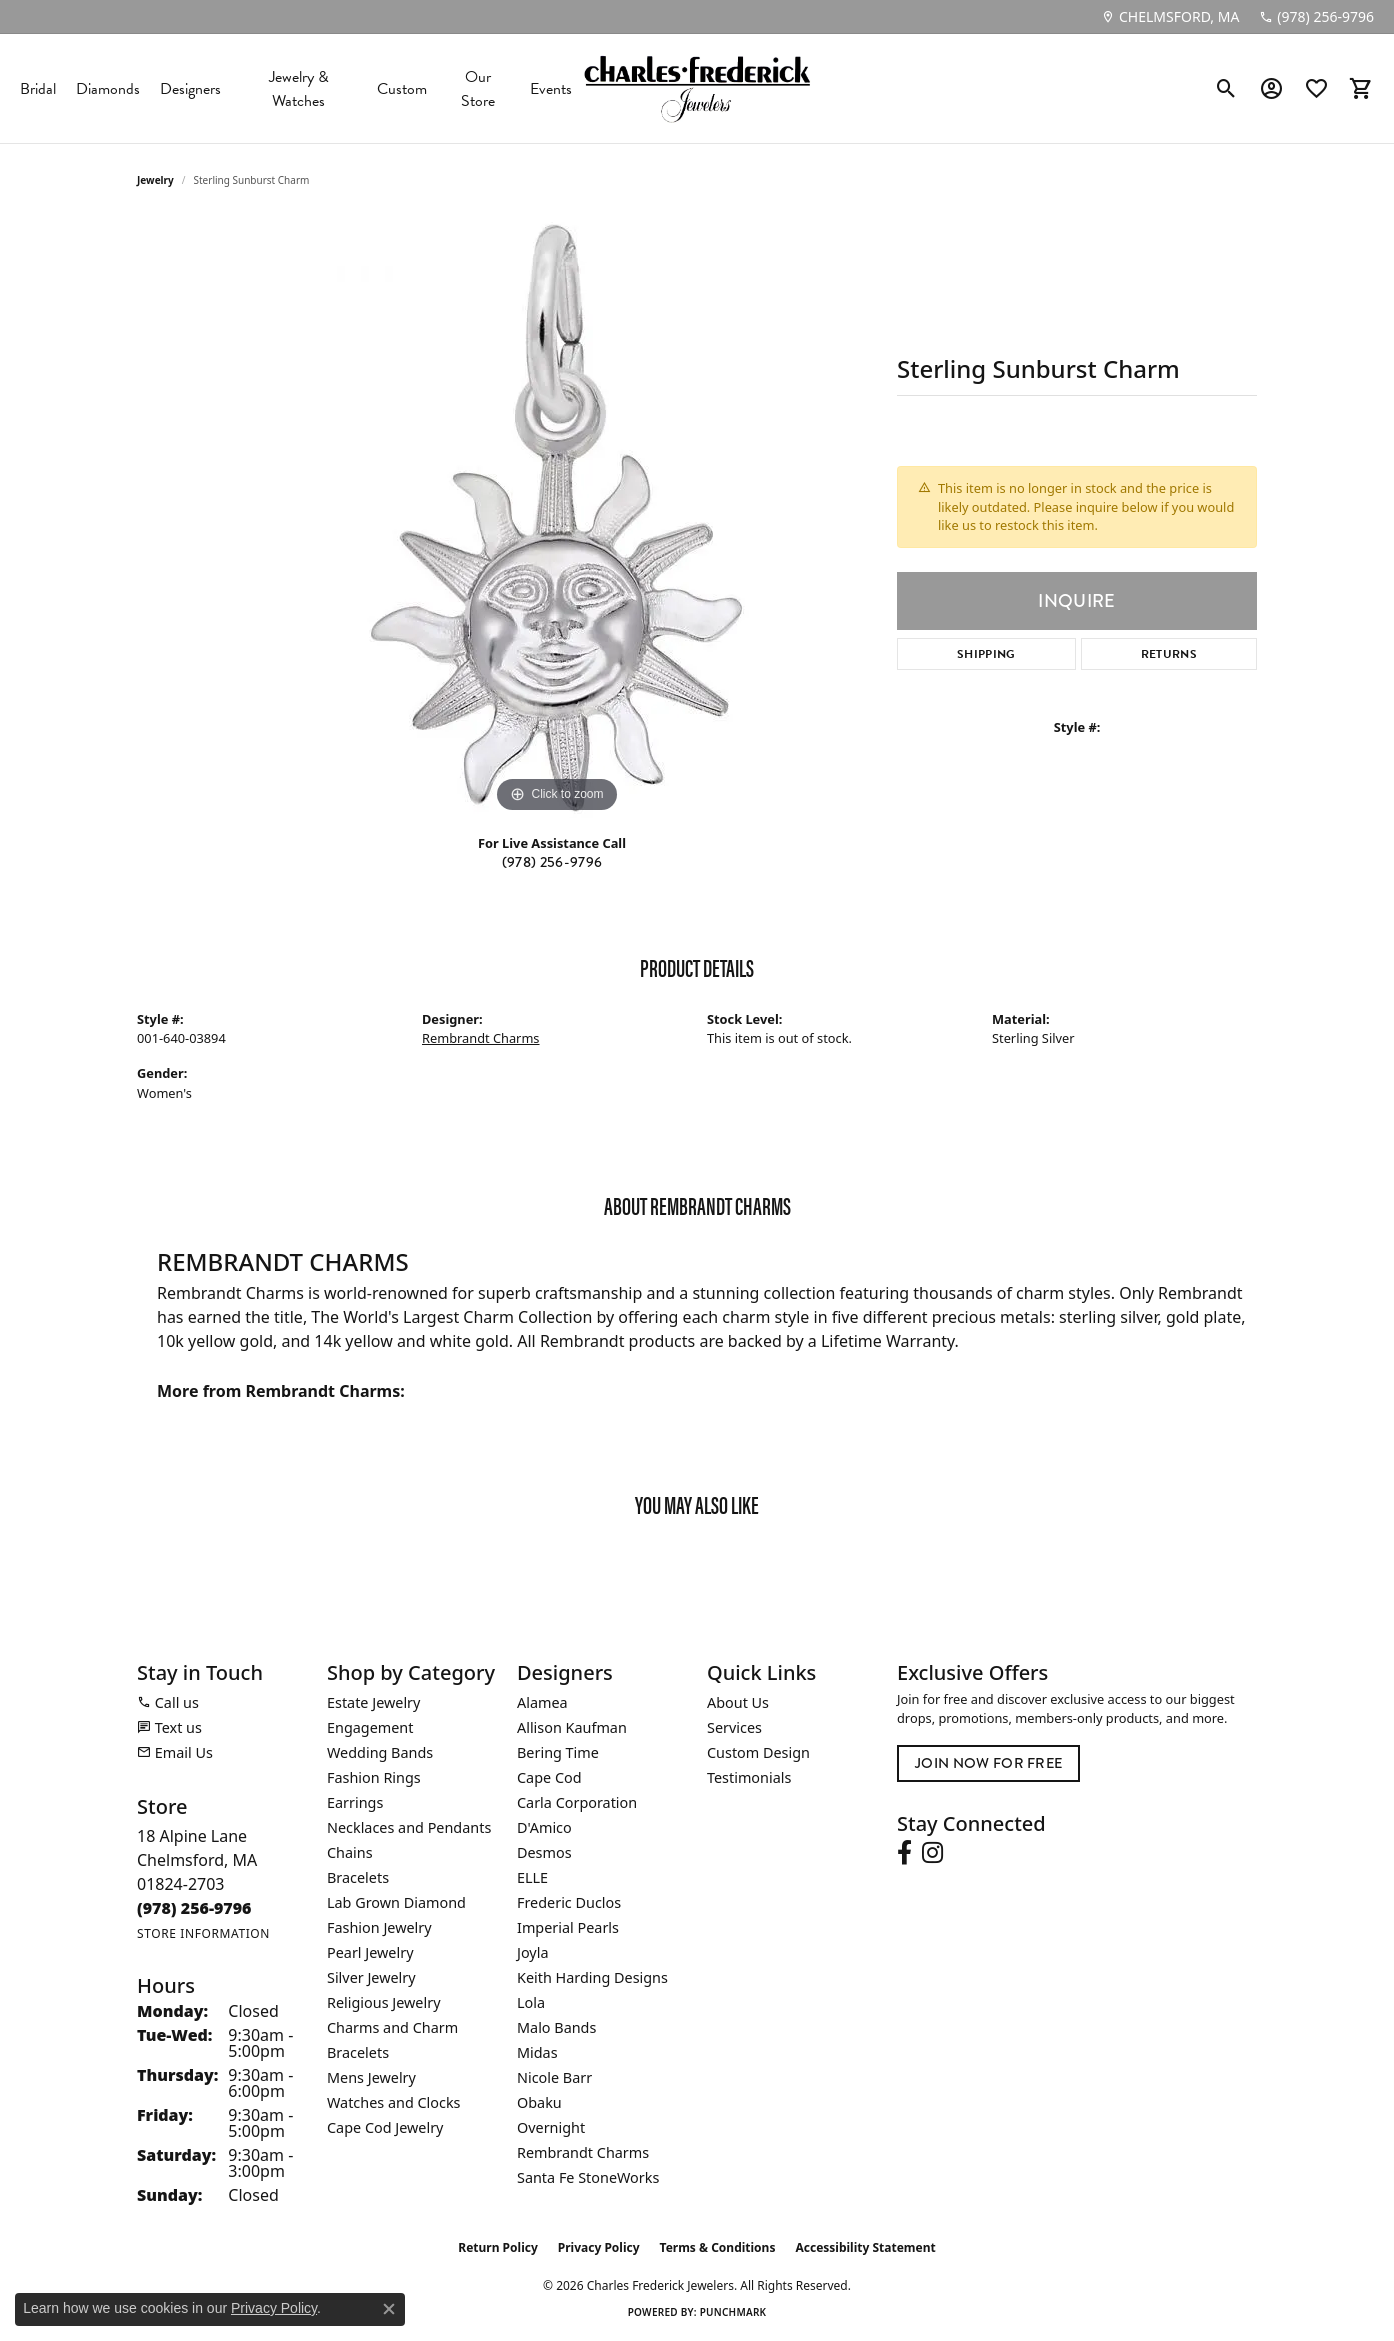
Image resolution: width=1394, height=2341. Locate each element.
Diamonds (108, 89)
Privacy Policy (599, 2247)
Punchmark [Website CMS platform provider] (733, 2312)
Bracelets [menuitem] (358, 1877)
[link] (1170, 17)
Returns (1169, 654)
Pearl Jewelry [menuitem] (370, 1952)
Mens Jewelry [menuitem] (371, 2077)
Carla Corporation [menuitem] (577, 1802)
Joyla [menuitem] (532, 1952)
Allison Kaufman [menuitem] (572, 1727)
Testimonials (749, 1777)
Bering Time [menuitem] (558, 1752)
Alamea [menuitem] (542, 1702)
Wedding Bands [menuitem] (380, 1752)
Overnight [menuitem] (551, 2127)
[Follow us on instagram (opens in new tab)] (932, 1853)
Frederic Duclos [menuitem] (569, 1902)
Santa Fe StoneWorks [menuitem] (588, 2177)
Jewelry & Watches (299, 89)
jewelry (155, 180)
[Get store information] (203, 1933)
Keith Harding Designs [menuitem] (592, 1977)
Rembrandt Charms (481, 1038)
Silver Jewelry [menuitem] (371, 1977)
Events (551, 89)
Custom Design (758, 1752)
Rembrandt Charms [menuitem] (583, 2152)
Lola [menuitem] (531, 2002)
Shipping (986, 654)
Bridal (38, 89)
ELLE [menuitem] (532, 1877)
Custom (402, 89)
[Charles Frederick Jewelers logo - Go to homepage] (697, 88)
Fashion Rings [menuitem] (374, 1777)
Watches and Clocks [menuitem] (393, 2102)
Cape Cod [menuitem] (549, 1777)
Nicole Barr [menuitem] (554, 2077)
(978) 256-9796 (552, 862)
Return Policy (498, 2247)
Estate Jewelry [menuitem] (373, 1702)
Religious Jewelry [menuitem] (383, 2002)
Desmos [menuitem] (544, 1852)
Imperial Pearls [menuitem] (568, 1927)
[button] (1226, 89)
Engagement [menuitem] (370, 1727)
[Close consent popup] (389, 2309)
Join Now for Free (988, 1763)
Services (734, 1727)
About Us (738, 1702)
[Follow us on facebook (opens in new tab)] (904, 1853)
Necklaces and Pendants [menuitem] (409, 1827)
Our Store (478, 89)
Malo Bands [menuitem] (556, 2027)
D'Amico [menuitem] (544, 1827)
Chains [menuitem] (350, 1852)
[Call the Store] (194, 1908)
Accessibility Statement (865, 2247)
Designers (190, 89)
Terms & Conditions (718, 2247)
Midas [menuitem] (537, 2052)
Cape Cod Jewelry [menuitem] (385, 2127)
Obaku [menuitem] (539, 2102)
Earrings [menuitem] (355, 1802)
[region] (557, 518)
